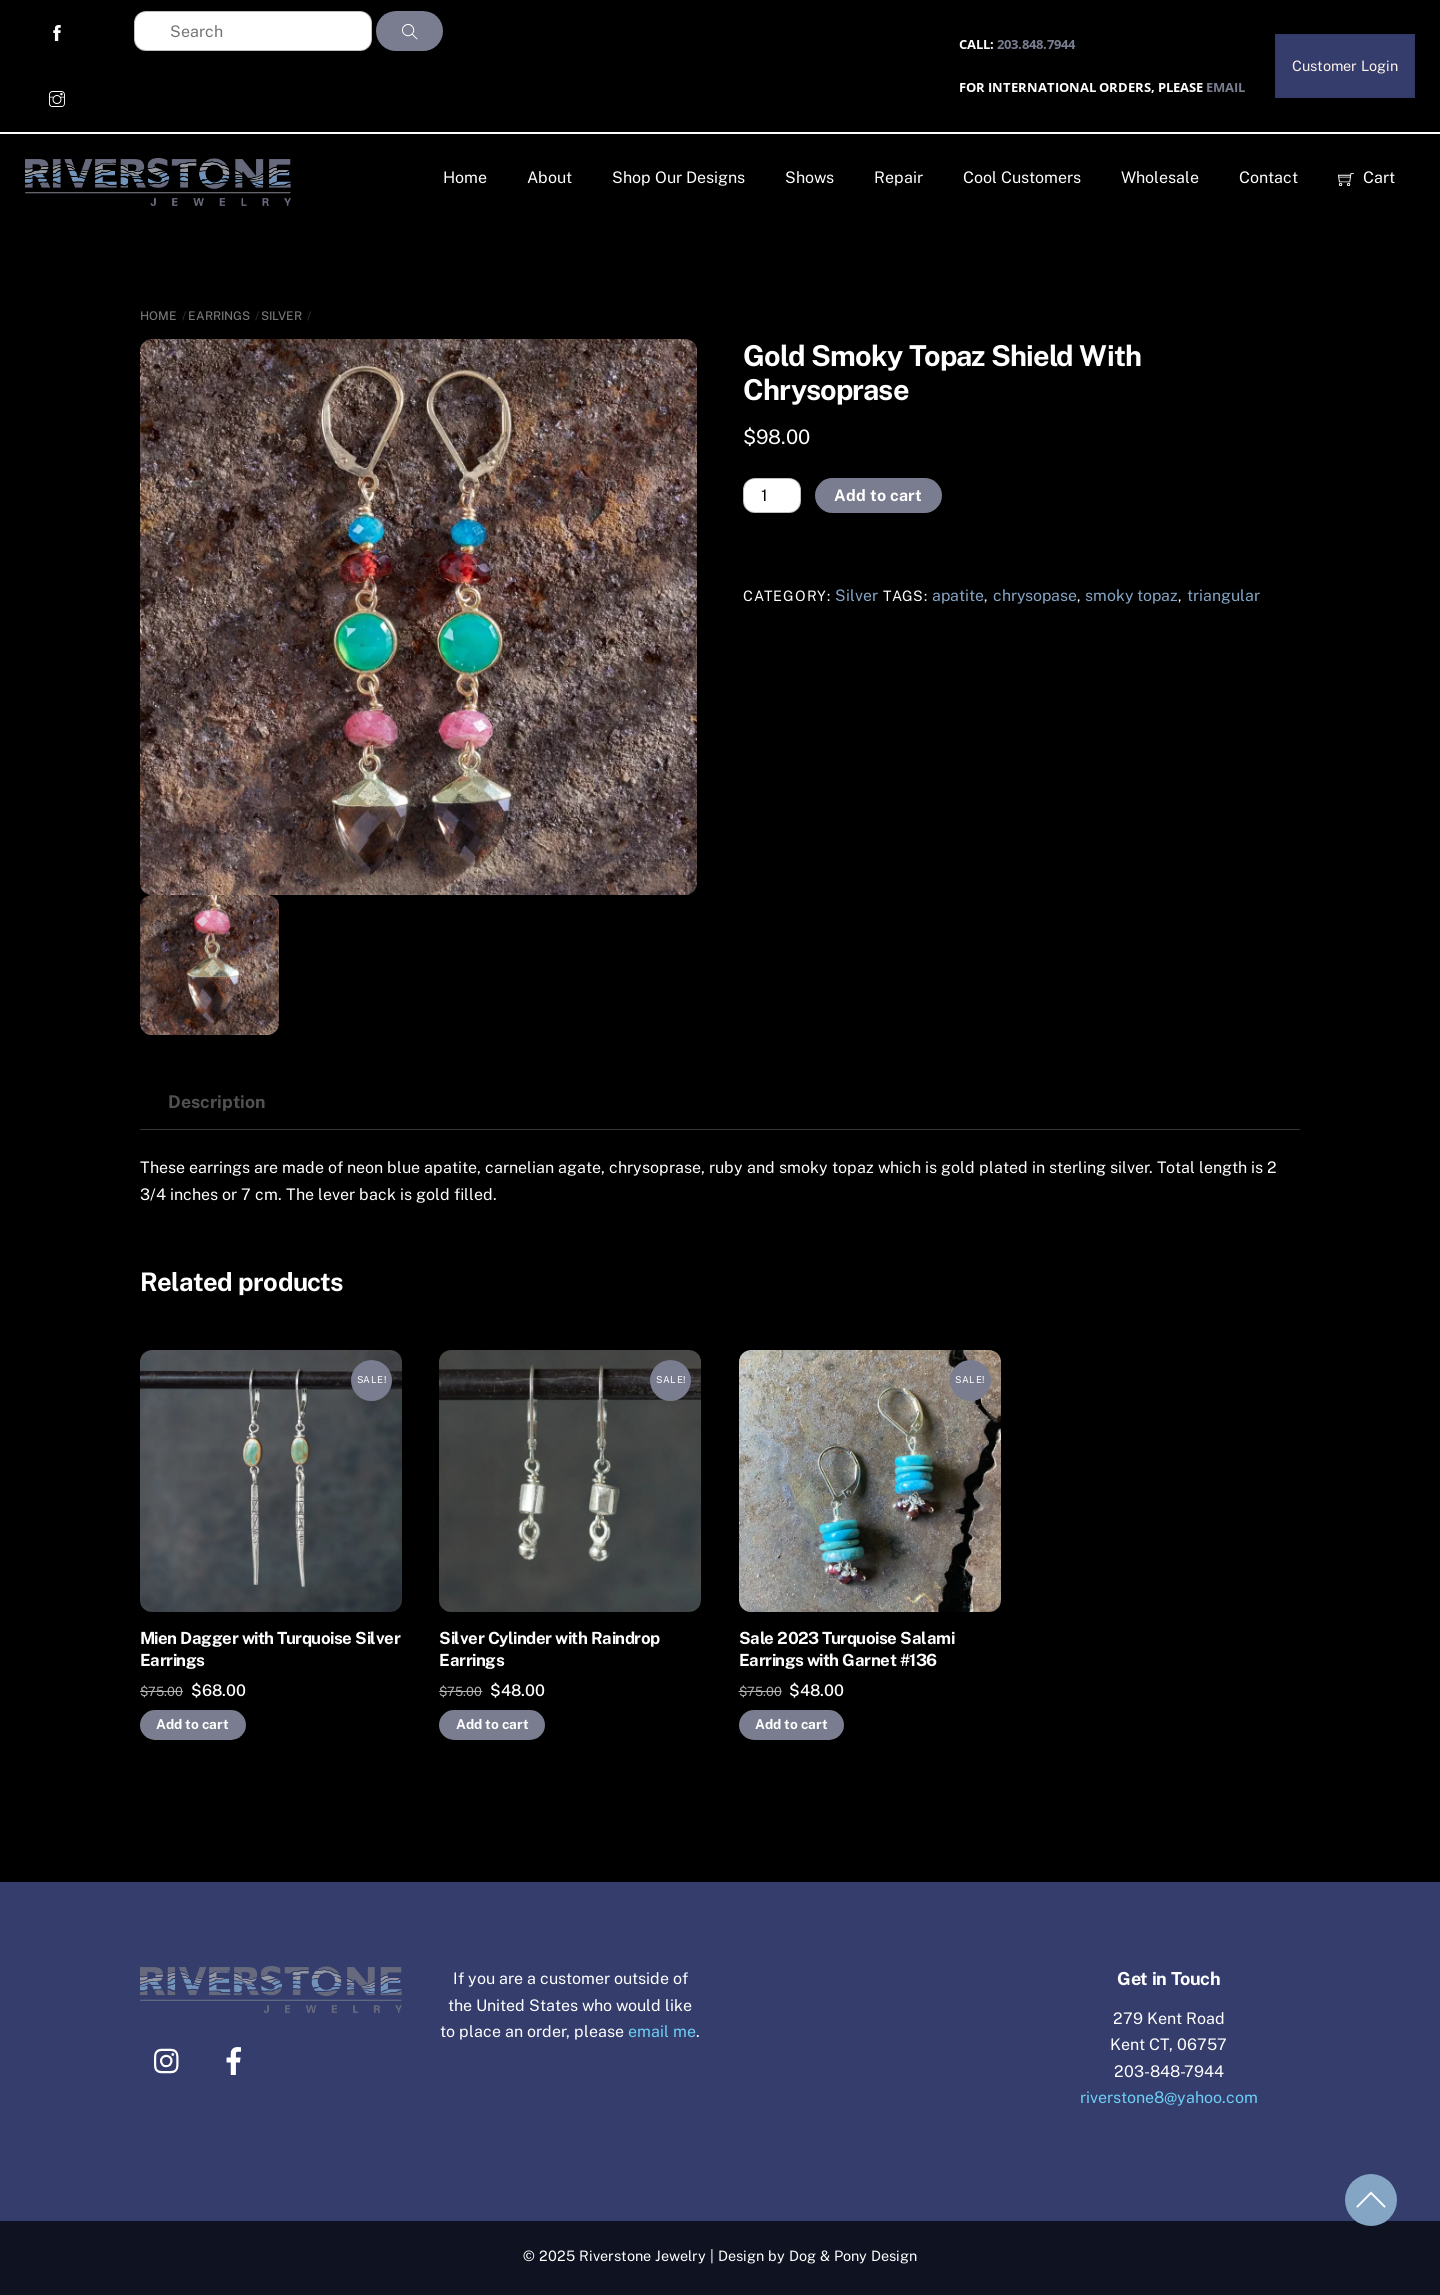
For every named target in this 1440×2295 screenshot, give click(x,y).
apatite (958, 595)
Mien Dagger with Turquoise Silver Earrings (270, 1649)
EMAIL (1225, 87)
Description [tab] (216, 1101)
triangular (1223, 595)
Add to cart (878, 495)
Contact (1268, 177)
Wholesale (1160, 177)
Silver (281, 316)
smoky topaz (1131, 595)
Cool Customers (1022, 177)
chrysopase (1035, 595)
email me (662, 2031)
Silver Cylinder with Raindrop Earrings (549, 1649)
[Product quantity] (772, 495)
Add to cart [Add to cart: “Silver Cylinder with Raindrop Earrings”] (492, 1724)
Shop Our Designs (678, 177)
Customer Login (1345, 65)
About (549, 177)
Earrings (219, 316)
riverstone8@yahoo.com (1169, 2097)
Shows (809, 177)
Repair (898, 177)
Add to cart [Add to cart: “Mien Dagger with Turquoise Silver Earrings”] (192, 1724)
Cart (1366, 177)
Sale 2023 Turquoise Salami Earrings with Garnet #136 (847, 1649)
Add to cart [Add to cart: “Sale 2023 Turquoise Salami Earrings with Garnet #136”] (791, 1724)
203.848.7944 (1036, 44)
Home (465, 177)
